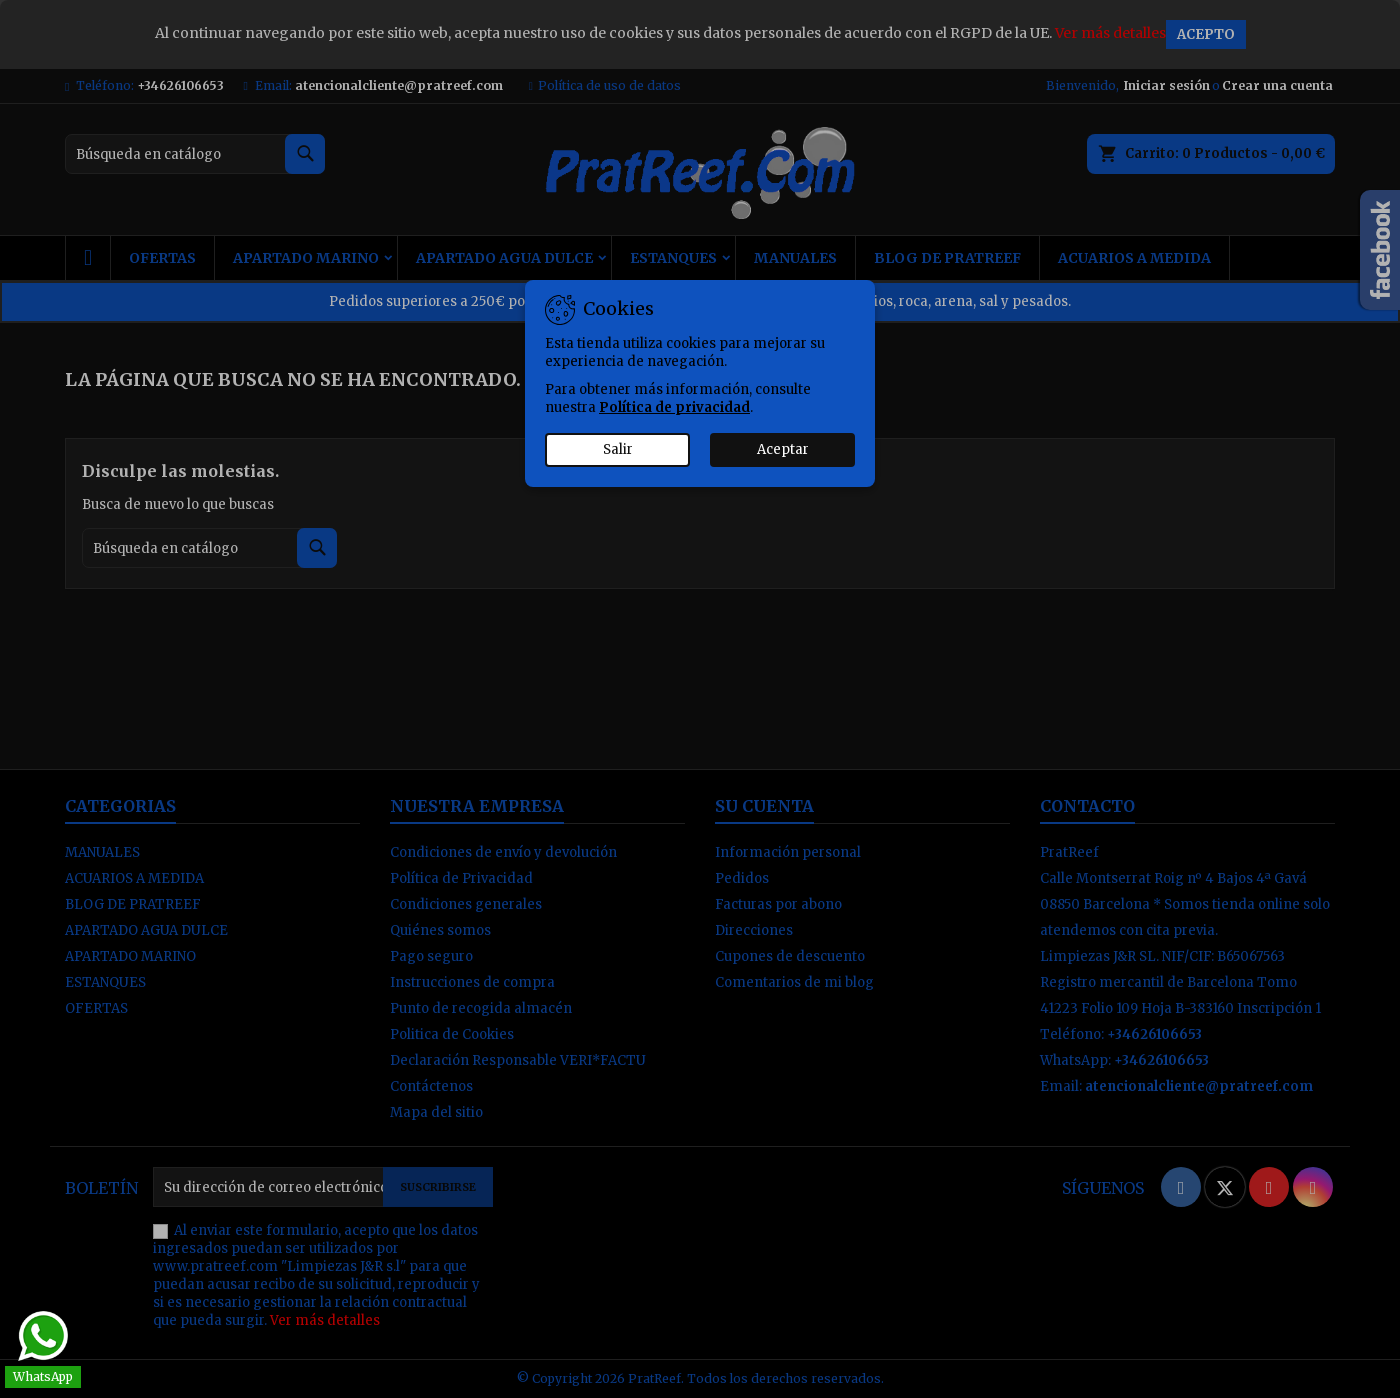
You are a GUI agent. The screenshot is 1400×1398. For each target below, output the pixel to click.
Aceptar (783, 449)
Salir (618, 449)
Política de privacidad (674, 407)
